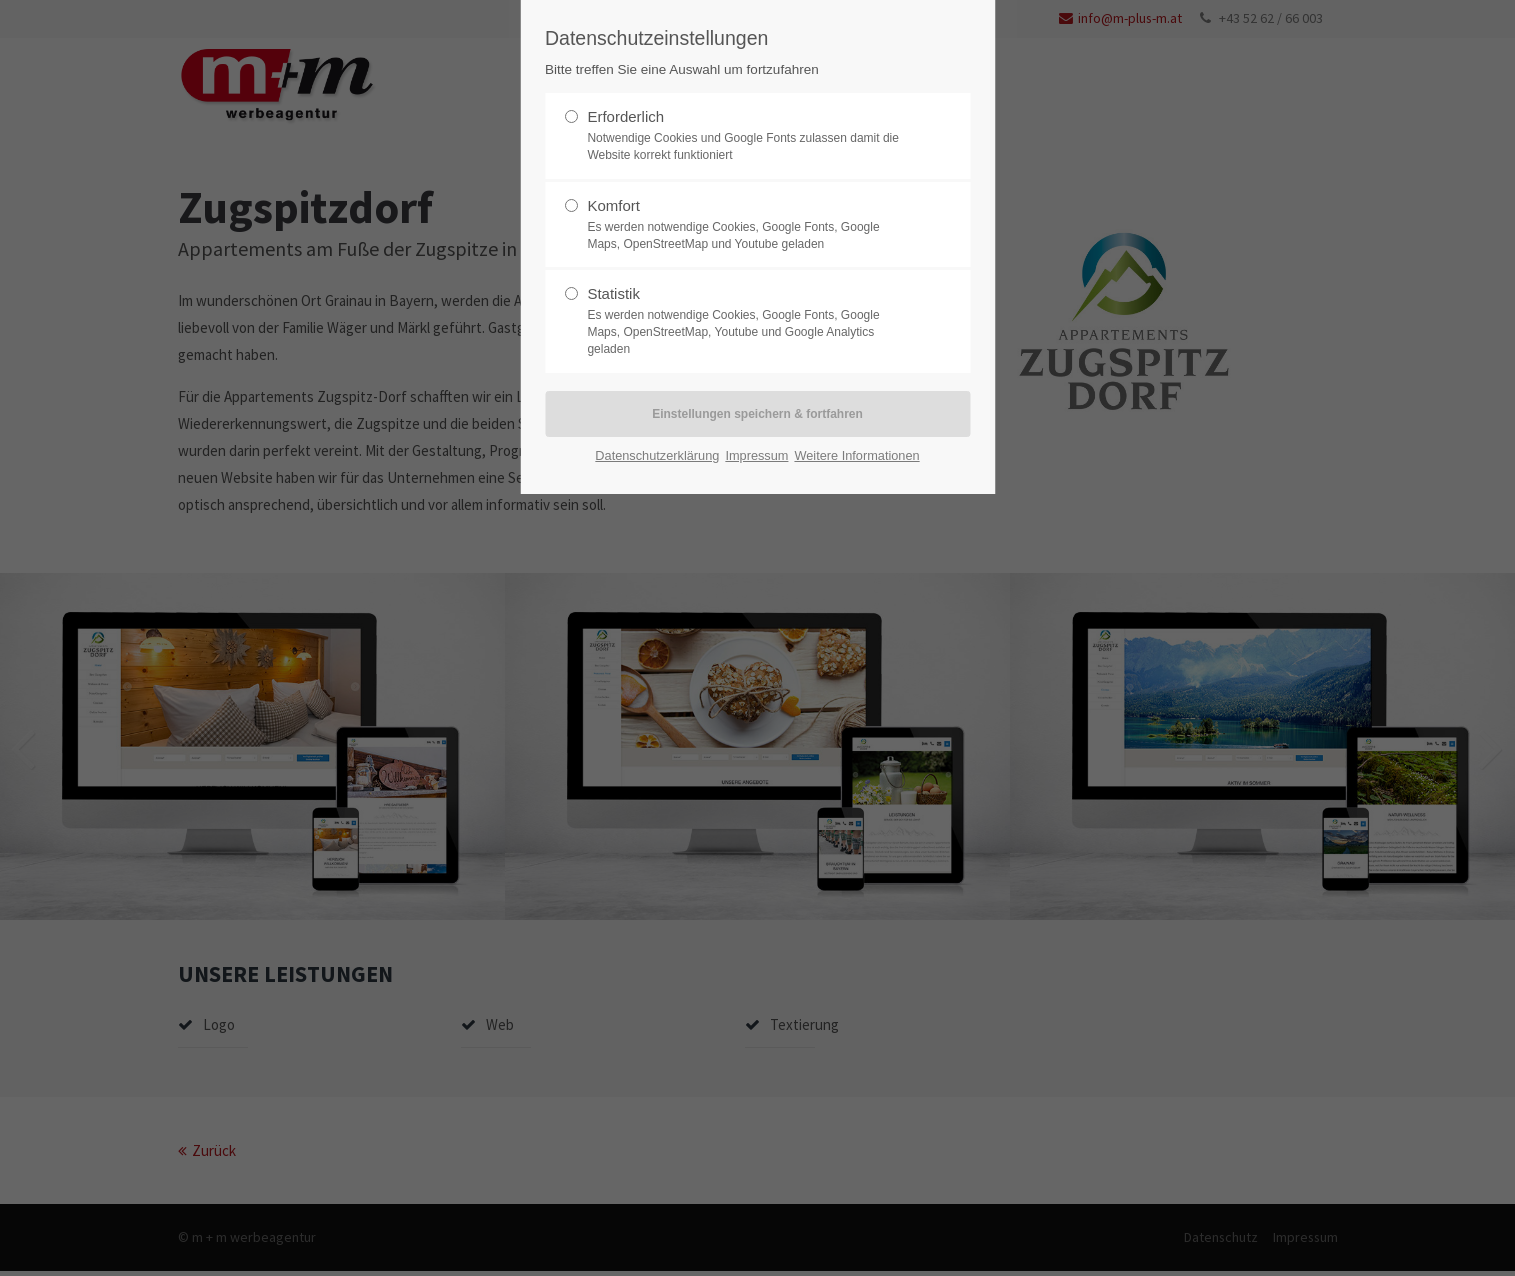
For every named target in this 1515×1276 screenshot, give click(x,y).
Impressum (756, 455)
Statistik (613, 293)
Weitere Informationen (856, 455)
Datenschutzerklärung (657, 455)
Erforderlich (625, 116)
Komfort (613, 205)
